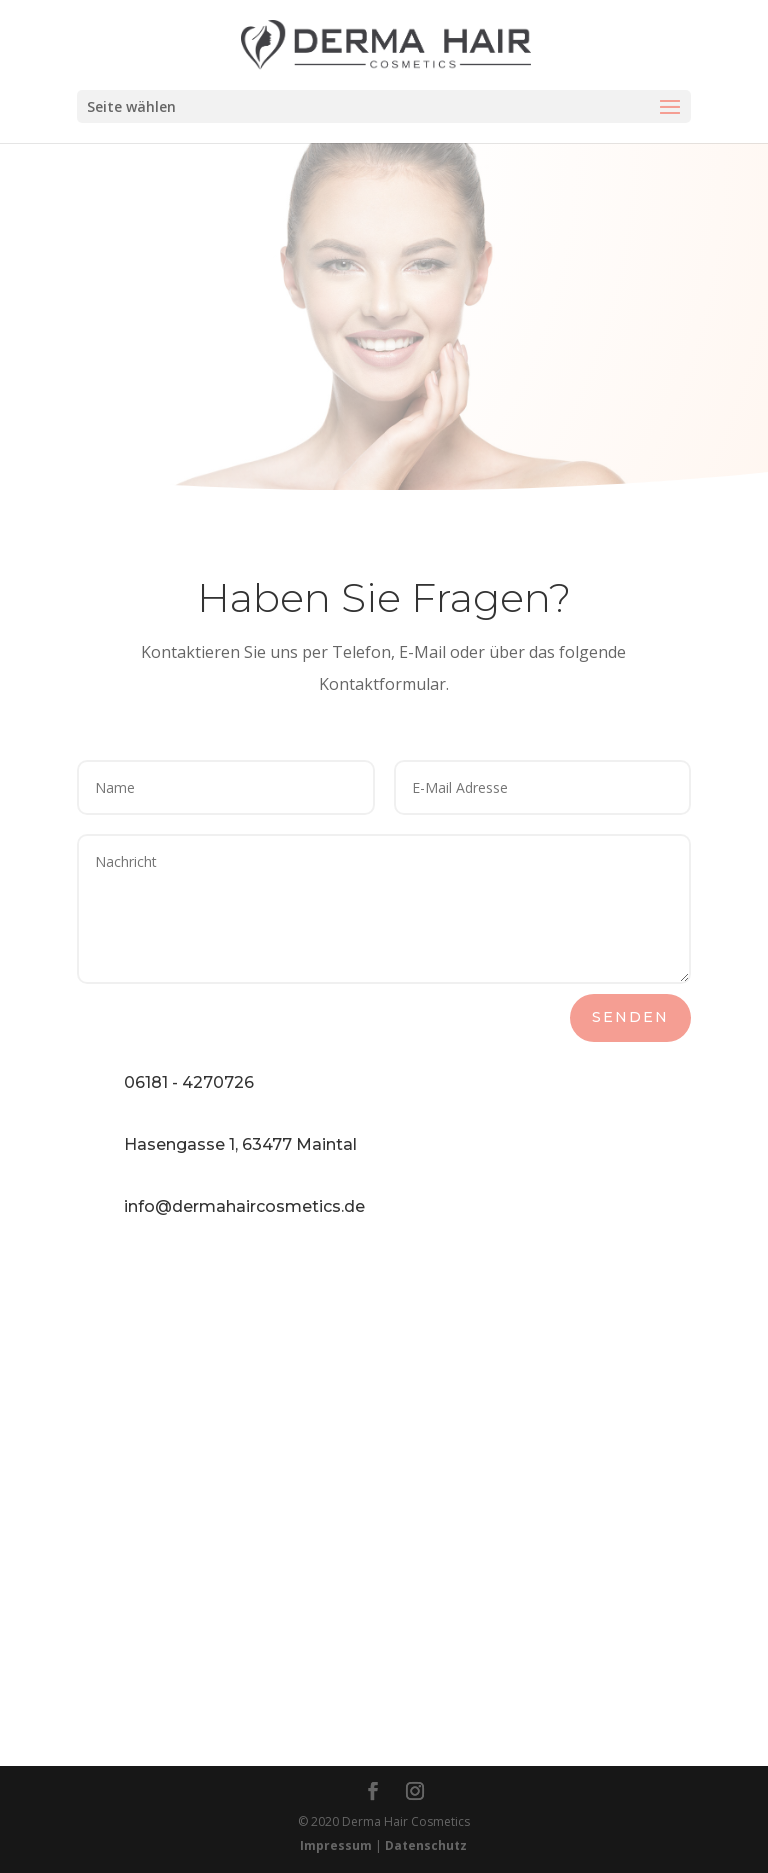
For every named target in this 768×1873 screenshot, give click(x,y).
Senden (630, 1017)
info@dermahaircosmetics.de (244, 1206)
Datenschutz (426, 1845)
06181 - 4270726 (189, 1082)
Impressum (336, 1845)
